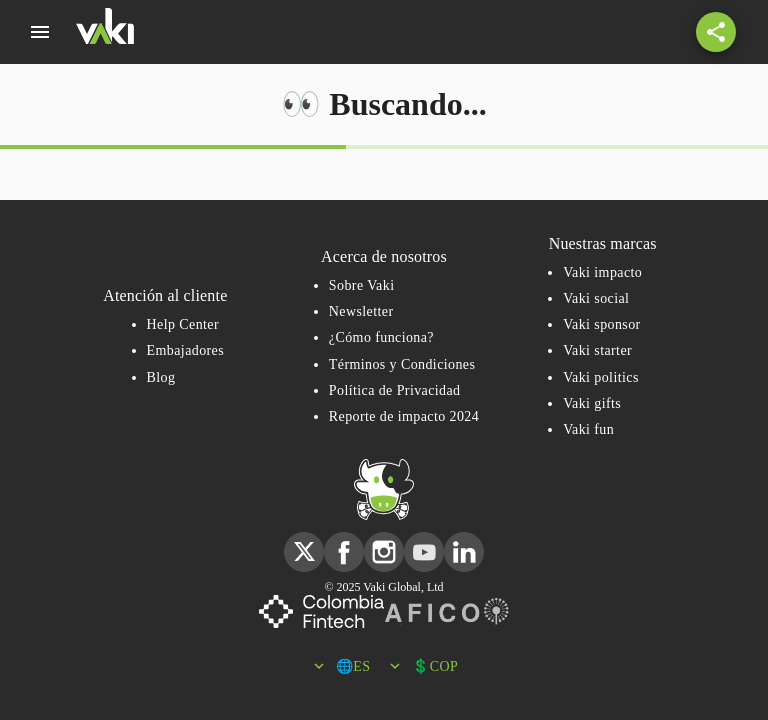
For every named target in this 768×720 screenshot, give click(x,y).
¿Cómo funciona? (381, 337)
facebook (344, 540)
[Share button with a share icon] (716, 32)
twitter (304, 540)
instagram (384, 540)
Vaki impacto (602, 272)
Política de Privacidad (395, 390)
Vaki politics (601, 377)
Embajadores (185, 350)
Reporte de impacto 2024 (404, 416)
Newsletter (361, 311)
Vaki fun (588, 429)
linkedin (464, 540)
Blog (161, 377)
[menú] (40, 32)
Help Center (183, 324)
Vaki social (596, 298)
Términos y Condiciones (402, 364)
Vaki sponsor (602, 324)
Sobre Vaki (362, 285)
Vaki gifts (592, 403)
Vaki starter (597, 350)
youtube (424, 540)
